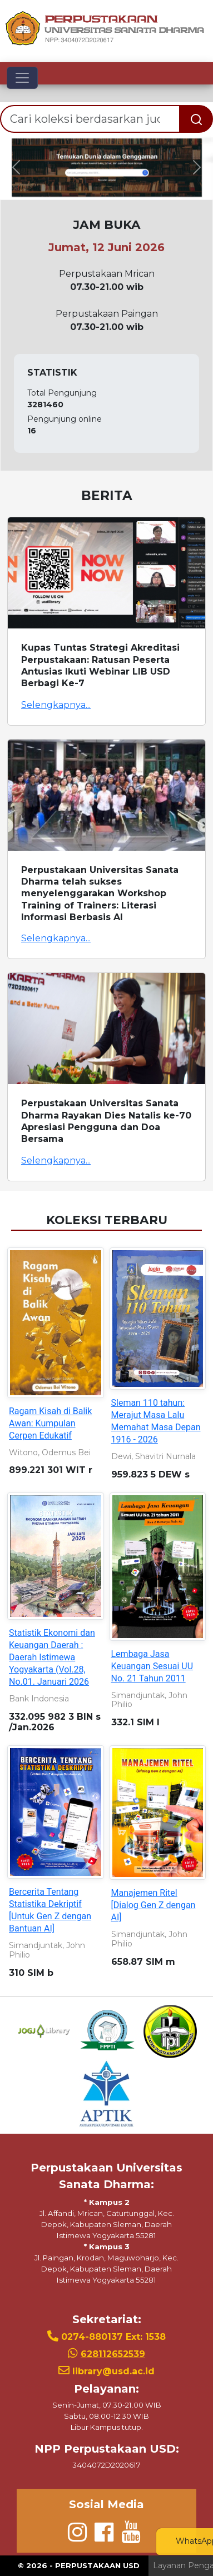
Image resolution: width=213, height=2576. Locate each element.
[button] (16, 167)
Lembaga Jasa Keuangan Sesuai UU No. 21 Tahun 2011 (152, 1666)
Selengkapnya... (56, 705)
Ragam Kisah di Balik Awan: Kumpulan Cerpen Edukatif (50, 1423)
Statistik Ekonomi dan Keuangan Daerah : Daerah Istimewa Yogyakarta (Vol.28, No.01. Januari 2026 (52, 1657)
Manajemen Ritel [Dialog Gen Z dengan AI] (153, 1905)
